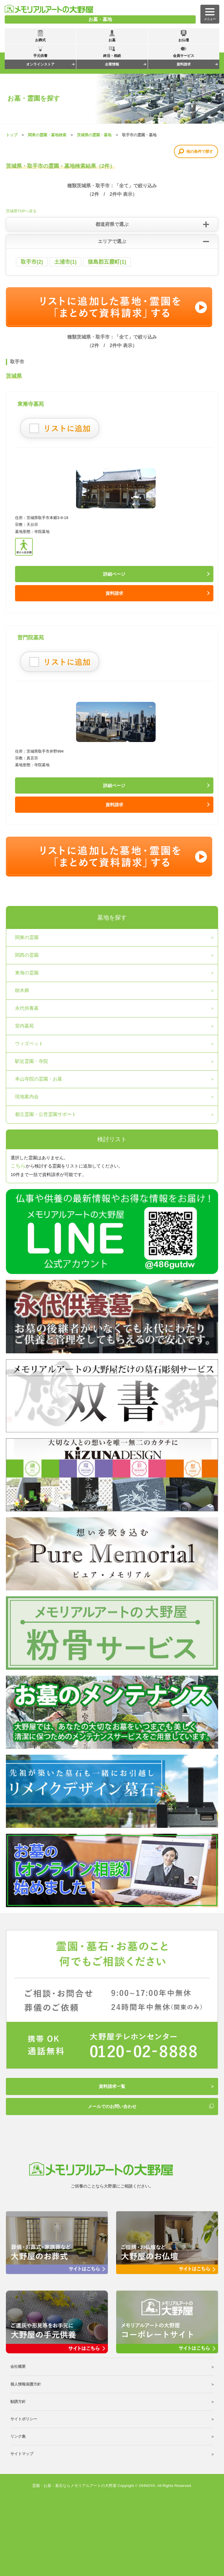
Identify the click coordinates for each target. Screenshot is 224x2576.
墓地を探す (112, 917)
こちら (18, 1166)
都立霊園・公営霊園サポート (45, 1114)
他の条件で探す (199, 151)
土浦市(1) (65, 262)
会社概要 (18, 2366)
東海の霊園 (27, 972)
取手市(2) (32, 262)
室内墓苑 (24, 1025)
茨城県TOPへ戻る (21, 211)
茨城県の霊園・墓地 (94, 135)
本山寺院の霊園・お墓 (38, 1078)
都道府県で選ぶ (112, 224)
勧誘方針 (18, 2401)
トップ (11, 135)
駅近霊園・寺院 (31, 1061)
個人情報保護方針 (25, 2384)
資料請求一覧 (112, 2086)
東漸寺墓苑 (30, 404)
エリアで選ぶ (112, 241)
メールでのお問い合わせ (112, 2106)
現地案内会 (27, 1096)
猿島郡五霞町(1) (107, 262)
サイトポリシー (23, 2419)
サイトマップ (21, 2454)
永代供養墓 (27, 1008)
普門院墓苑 (30, 638)
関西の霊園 (27, 955)
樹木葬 (22, 990)
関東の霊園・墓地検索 (47, 135)
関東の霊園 (27, 937)
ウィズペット (29, 1043)
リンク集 (18, 2436)
